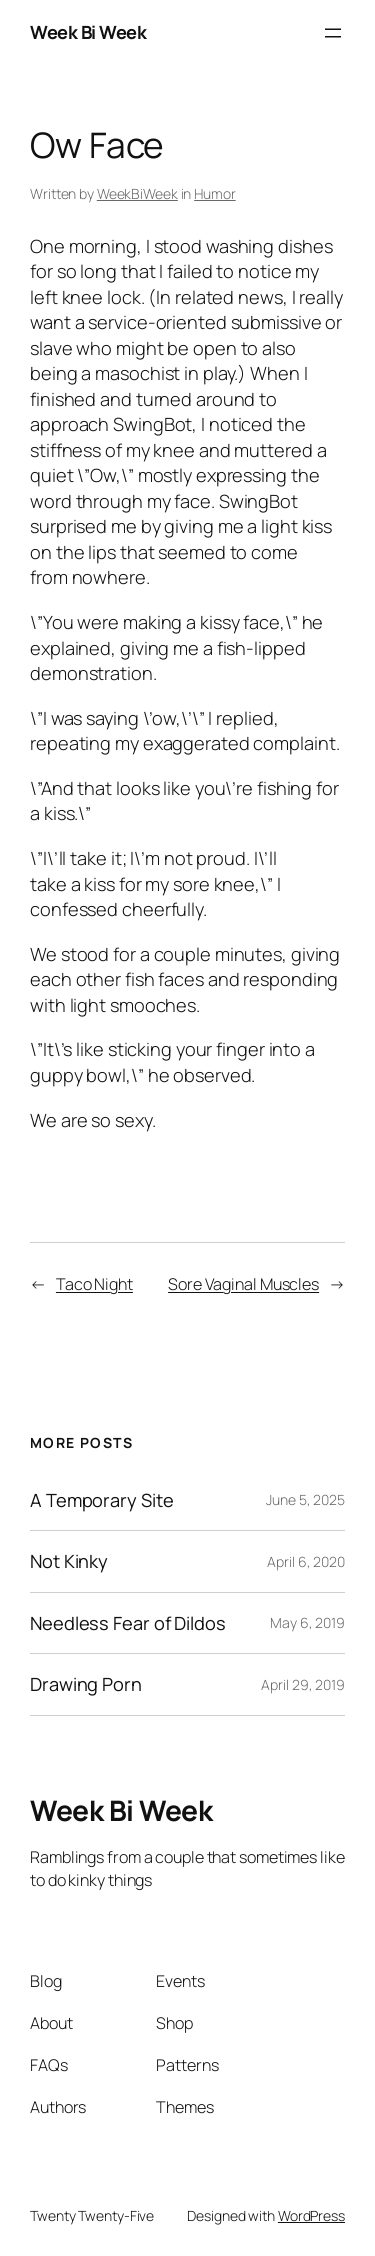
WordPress (311, 2215)
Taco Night (94, 1284)
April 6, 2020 (306, 1561)
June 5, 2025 (305, 1499)
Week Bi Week (88, 32)
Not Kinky (69, 1561)
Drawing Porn (86, 1684)
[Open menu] (333, 33)
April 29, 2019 (303, 1684)
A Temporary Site (101, 1500)
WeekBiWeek (137, 193)
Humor (215, 193)
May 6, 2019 (307, 1622)
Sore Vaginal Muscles (243, 1284)
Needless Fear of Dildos (128, 1623)
